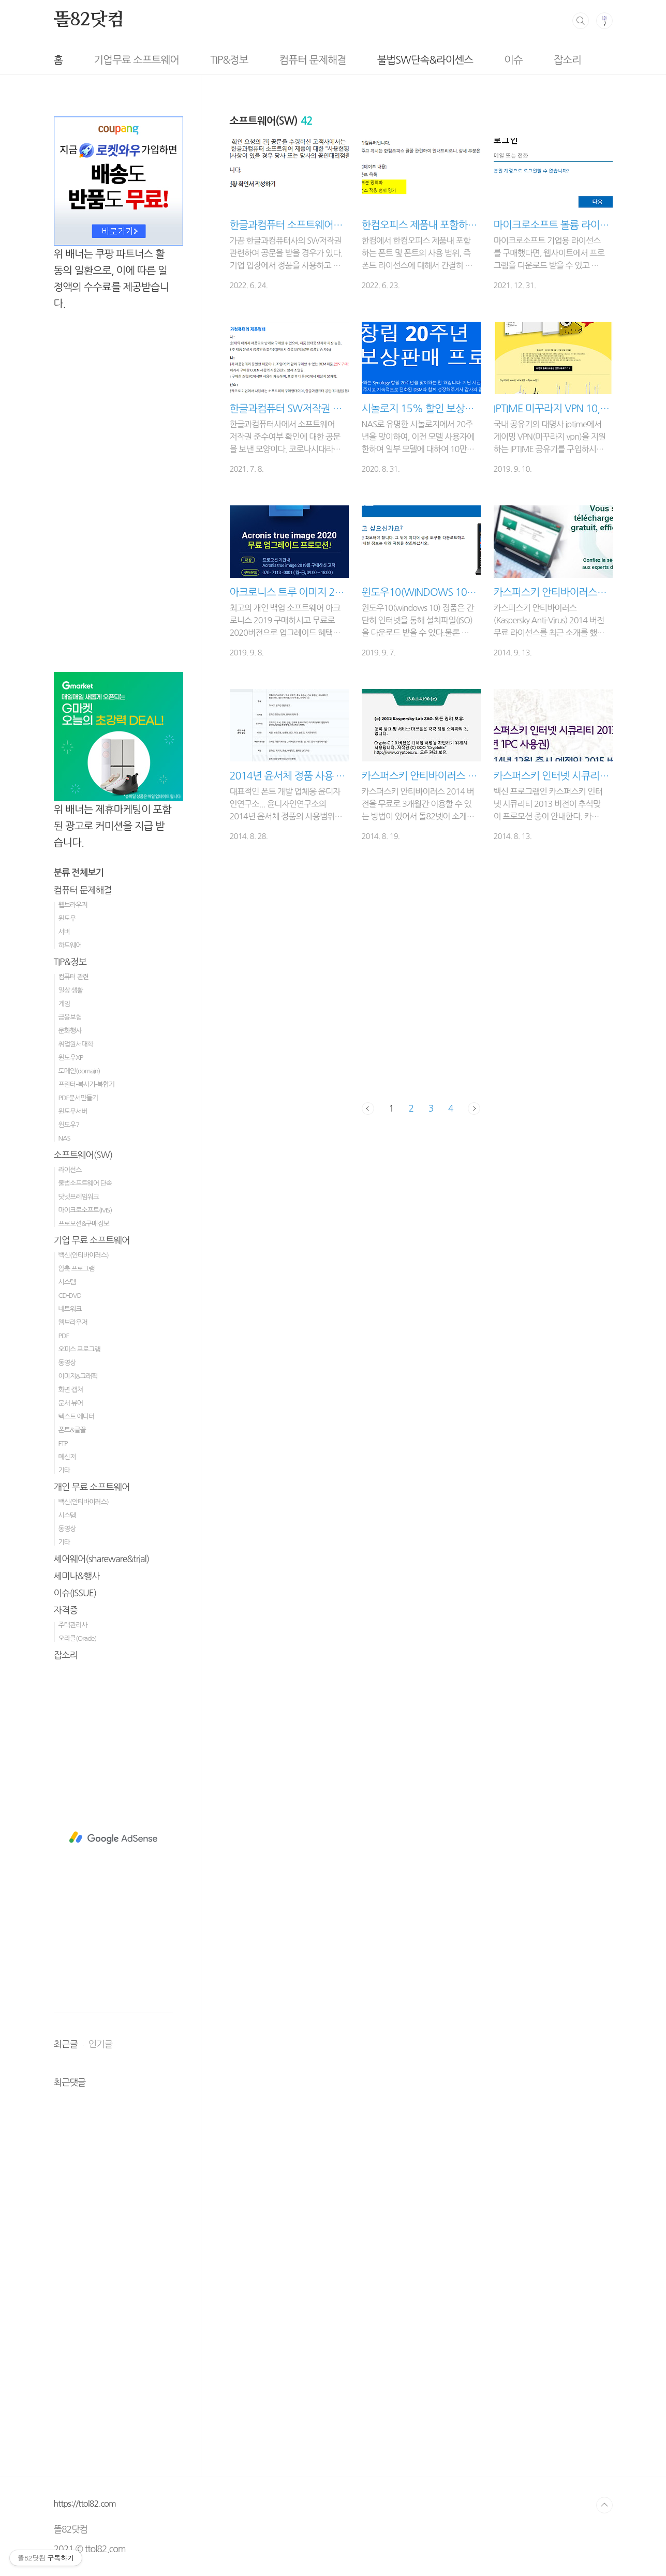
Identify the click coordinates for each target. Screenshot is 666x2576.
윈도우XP (70, 1057)
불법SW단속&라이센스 (378, 60)
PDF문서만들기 (78, 1098)
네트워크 (70, 1309)
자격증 (66, 1610)
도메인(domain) (79, 1071)
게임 (64, 1003)
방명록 (579, 60)
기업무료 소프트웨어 (89, 60)
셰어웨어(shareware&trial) (102, 1559)
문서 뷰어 (70, 1403)
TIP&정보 (182, 60)
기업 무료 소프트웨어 (92, 1240)
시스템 (67, 1282)
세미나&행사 (77, 1576)
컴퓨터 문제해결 (266, 60)
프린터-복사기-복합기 (86, 1084)
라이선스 (70, 1169)
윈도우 (67, 918)
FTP (63, 1443)
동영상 (67, 1362)
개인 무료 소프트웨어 (92, 1487)
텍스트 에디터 (76, 1416)
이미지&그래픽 (78, 1376)
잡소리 (521, 60)
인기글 (100, 2044)
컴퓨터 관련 (73, 977)
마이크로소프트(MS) (85, 1210)
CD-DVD (69, 1295)
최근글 (66, 2044)
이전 (368, 1108)
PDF (63, 1335)
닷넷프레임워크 (78, 1196)
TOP (604, 2505)
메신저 (67, 1457)
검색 (580, 20)
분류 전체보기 (79, 872)
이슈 (466, 60)
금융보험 (70, 1017)
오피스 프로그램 (79, 1349)
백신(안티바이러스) (83, 1255)
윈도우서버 (72, 1111)
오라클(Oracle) (77, 1638)
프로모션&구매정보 (83, 1223)
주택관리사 (72, 1625)
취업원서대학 (75, 1044)
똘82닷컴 (89, 20)
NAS (64, 1138)
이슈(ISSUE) (75, 1593)
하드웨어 (70, 945)
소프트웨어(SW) (83, 1155)
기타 (64, 1470)
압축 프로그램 (76, 1268)
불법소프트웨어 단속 (85, 1183)
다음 (474, 1108)
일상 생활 (70, 990)
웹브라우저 (72, 905)
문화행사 (70, 1030)
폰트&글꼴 (72, 1430)
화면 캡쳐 (70, 1389)
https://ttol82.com (85, 2503)
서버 (64, 931)
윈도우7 (69, 1124)
